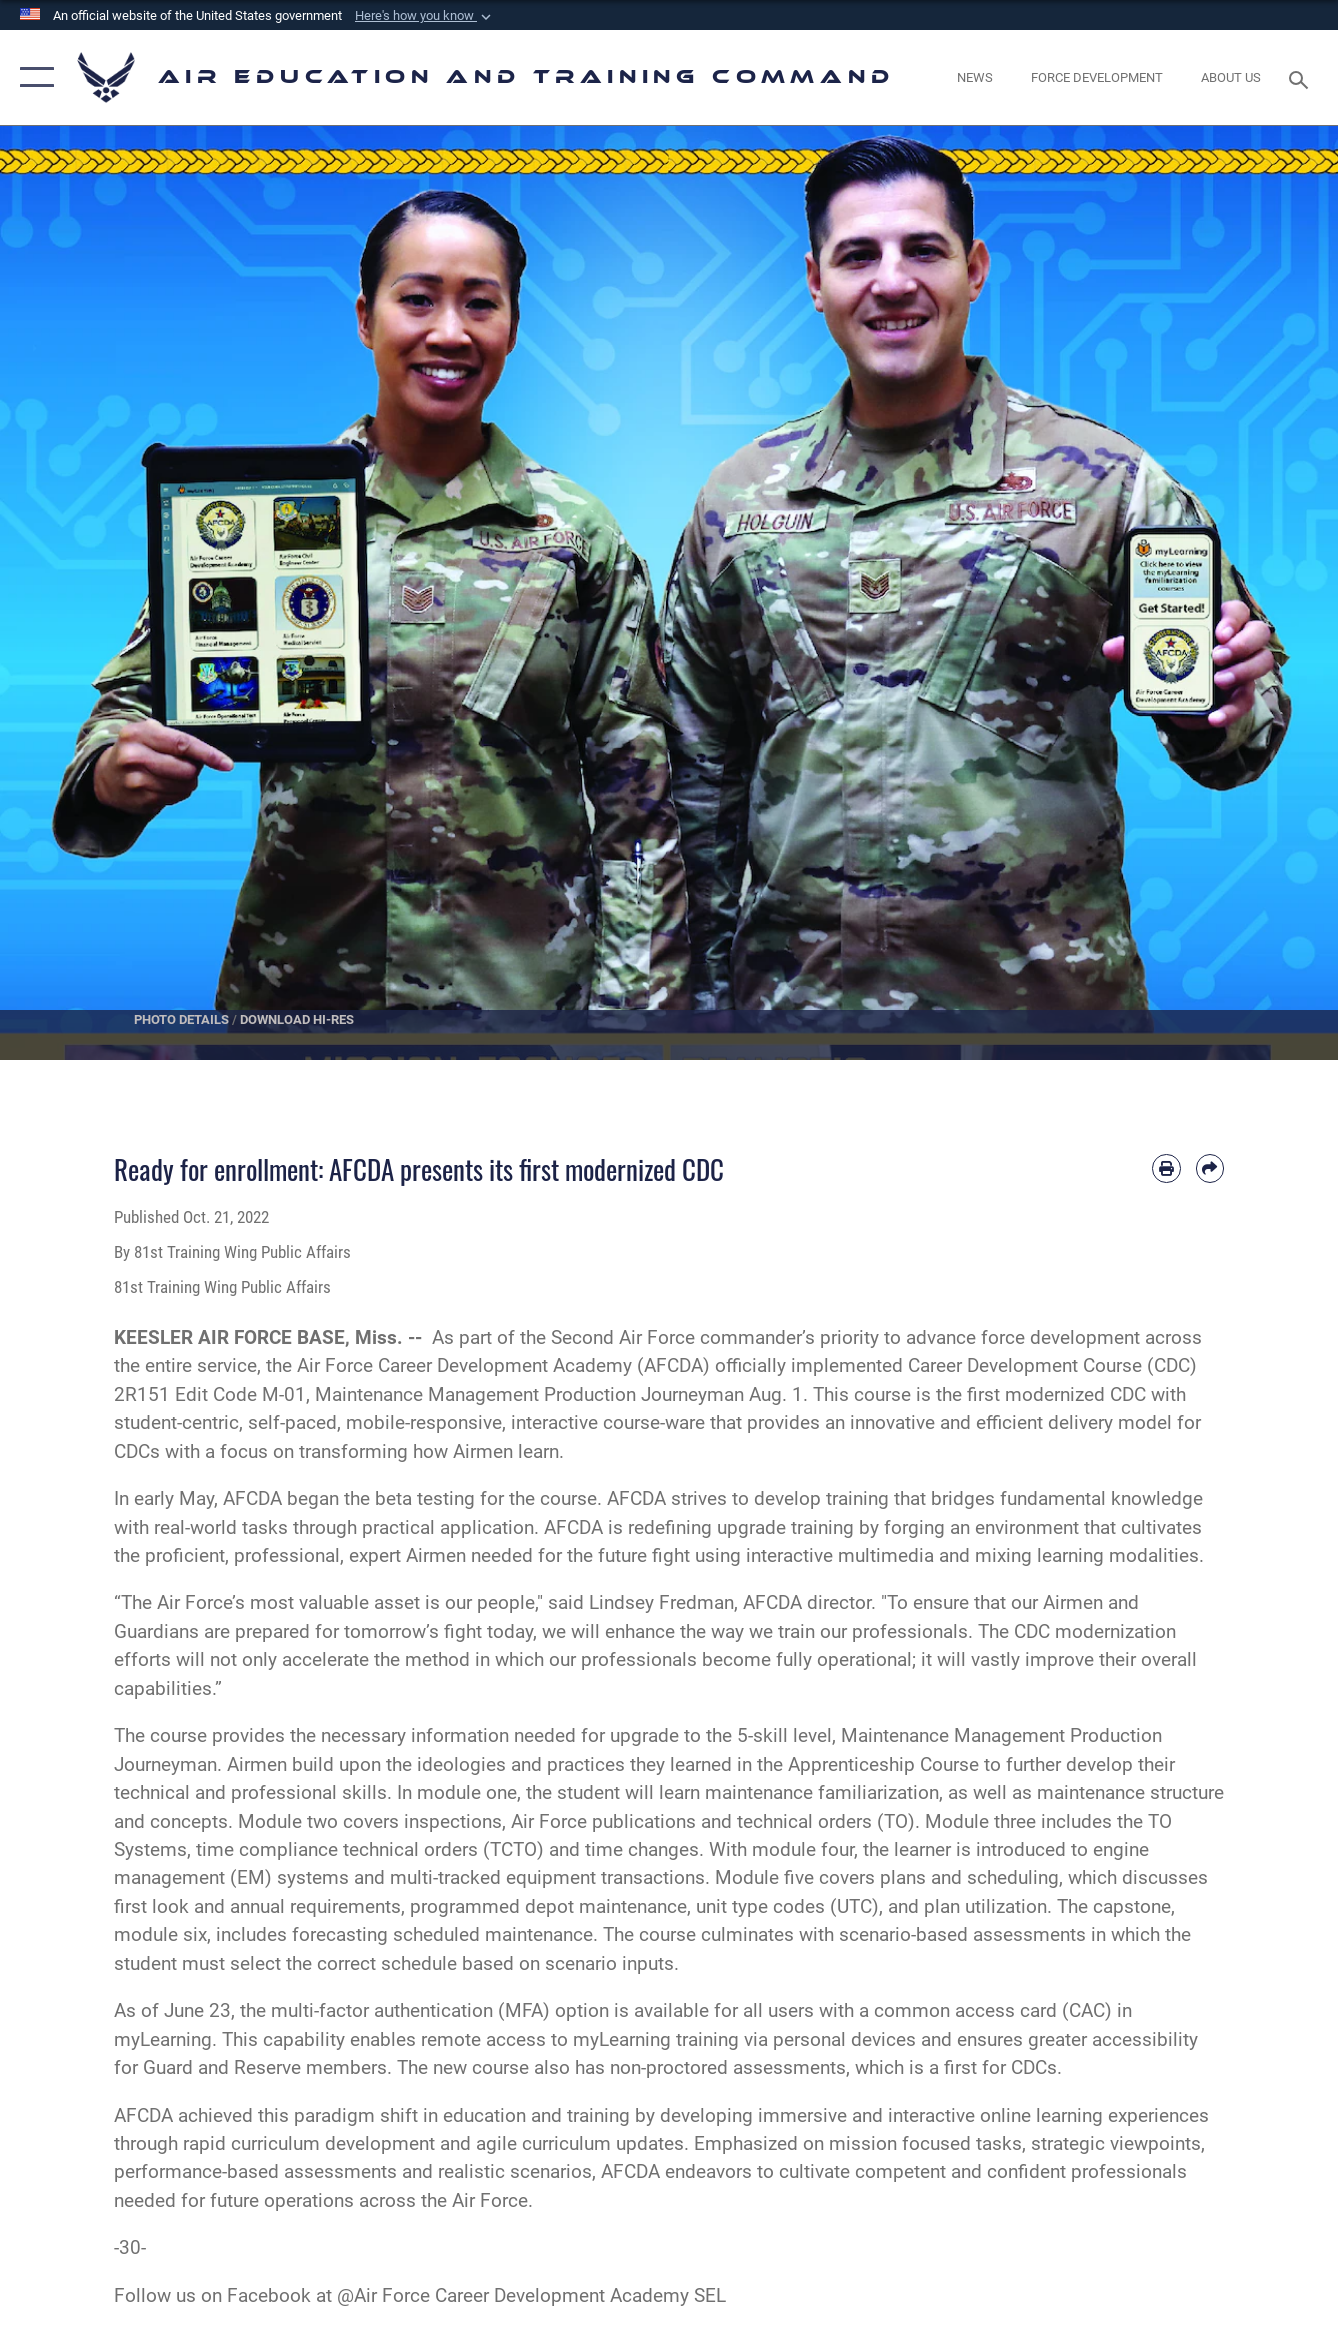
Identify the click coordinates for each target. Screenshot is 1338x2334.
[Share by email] (1210, 1168)
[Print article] (1166, 1168)
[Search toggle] (1302, 78)
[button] (425, 16)
